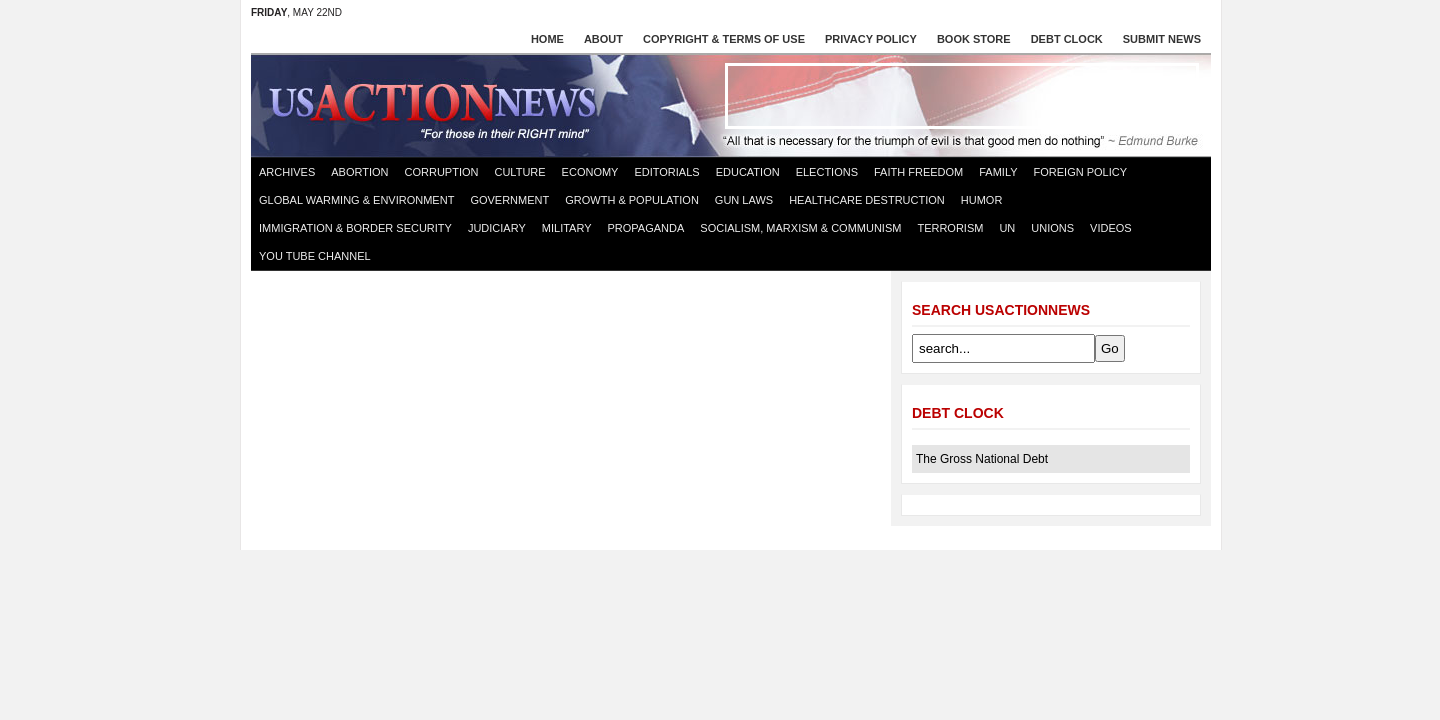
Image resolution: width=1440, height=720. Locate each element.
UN (1007, 228)
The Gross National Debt (982, 459)
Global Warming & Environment (356, 200)
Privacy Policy (871, 39)
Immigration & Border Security (355, 228)
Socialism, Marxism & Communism (800, 228)
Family (998, 172)
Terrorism (950, 228)
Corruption (442, 172)
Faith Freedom (918, 172)
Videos (1111, 228)
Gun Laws (744, 200)
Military (567, 228)
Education (748, 172)
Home (547, 39)
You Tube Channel (315, 256)
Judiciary (497, 228)
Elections (827, 172)
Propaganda (646, 228)
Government (509, 200)
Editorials (666, 172)
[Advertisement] (962, 96)
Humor (982, 200)
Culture (519, 172)
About (603, 39)
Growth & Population (632, 200)
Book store (974, 39)
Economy (590, 172)
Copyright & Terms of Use (724, 39)
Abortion (359, 172)
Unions (1052, 228)
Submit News (1162, 39)
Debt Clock (1067, 39)
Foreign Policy (1081, 172)
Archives (287, 172)
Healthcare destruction (867, 200)
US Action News (439, 104)
